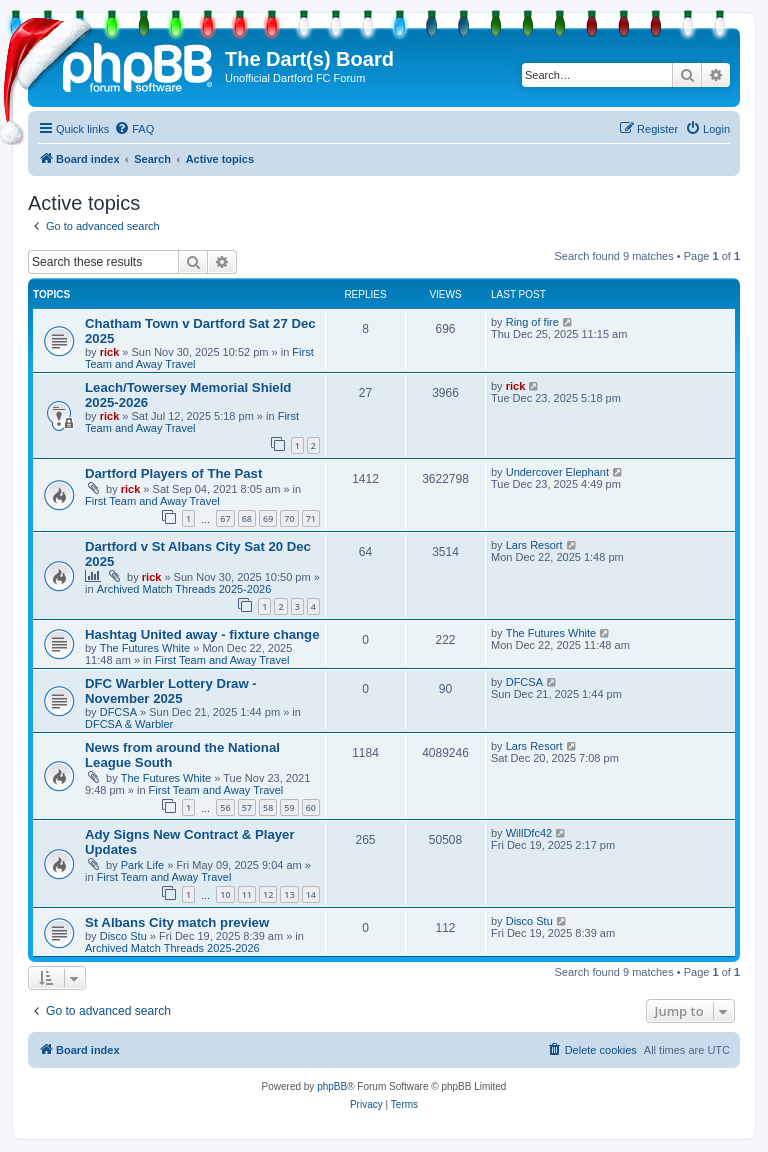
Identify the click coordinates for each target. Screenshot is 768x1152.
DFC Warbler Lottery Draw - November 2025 (171, 691)
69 (268, 518)
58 (268, 807)
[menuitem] (134, 129)
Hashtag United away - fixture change (202, 634)
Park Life (142, 865)
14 (311, 894)
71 (311, 518)
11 (247, 894)
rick (110, 352)
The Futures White (145, 648)
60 (311, 807)
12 (268, 894)
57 (247, 807)
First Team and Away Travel (192, 422)
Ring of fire (532, 322)
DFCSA (118, 712)
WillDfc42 (529, 833)
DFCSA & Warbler (129, 724)
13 (289, 894)
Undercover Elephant (557, 472)
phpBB (332, 1086)
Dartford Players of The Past (173, 473)
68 (247, 518)
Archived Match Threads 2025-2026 (184, 589)
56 (225, 807)
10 (225, 894)
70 (289, 518)
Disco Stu (123, 936)
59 (289, 807)
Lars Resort (534, 545)
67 (225, 518)
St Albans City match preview (177, 922)
